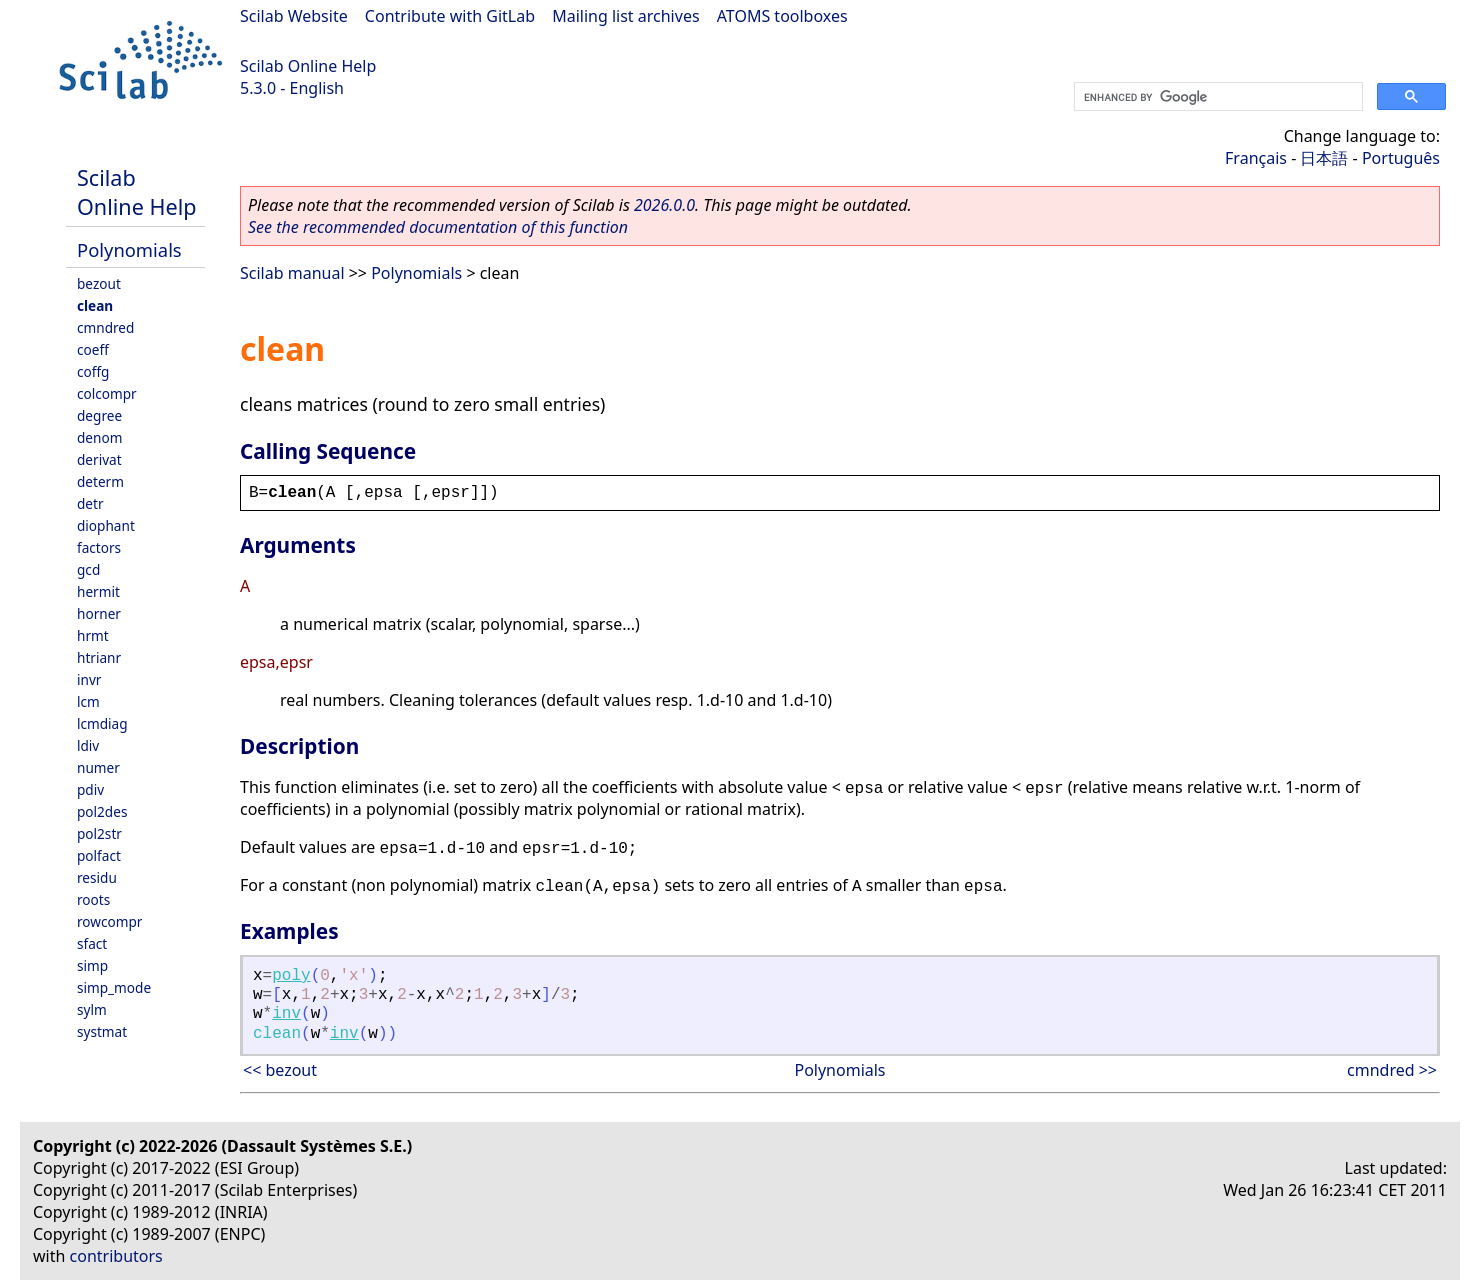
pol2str (99, 833)
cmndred (105, 327)
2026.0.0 (664, 205)
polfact (99, 855)
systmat (102, 1031)
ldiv (88, 745)
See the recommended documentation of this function (438, 227)
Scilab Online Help (308, 66)
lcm (88, 701)
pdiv (90, 789)
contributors (116, 1256)
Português (1401, 158)
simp (92, 965)
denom (99, 437)
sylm (92, 1009)
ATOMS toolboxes (782, 16)
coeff (93, 349)
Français (1256, 158)
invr (89, 679)
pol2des (102, 811)
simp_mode (114, 987)
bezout (99, 283)
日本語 (1324, 158)
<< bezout (280, 1070)
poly (291, 976)
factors (99, 547)
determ (100, 481)
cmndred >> (1392, 1070)
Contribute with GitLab (450, 16)
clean (95, 305)
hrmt (93, 635)
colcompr (107, 393)
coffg (93, 371)
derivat (99, 459)
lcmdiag (102, 723)
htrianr (99, 657)
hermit (98, 591)
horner (99, 613)
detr (90, 503)
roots (93, 899)
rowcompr (109, 921)
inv (286, 1014)
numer (98, 767)
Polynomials (129, 249)
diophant (106, 525)
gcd (88, 569)
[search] (1216, 97)
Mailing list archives (625, 16)
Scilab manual (292, 273)
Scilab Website (294, 16)
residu (97, 877)
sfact (92, 943)
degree (99, 415)
